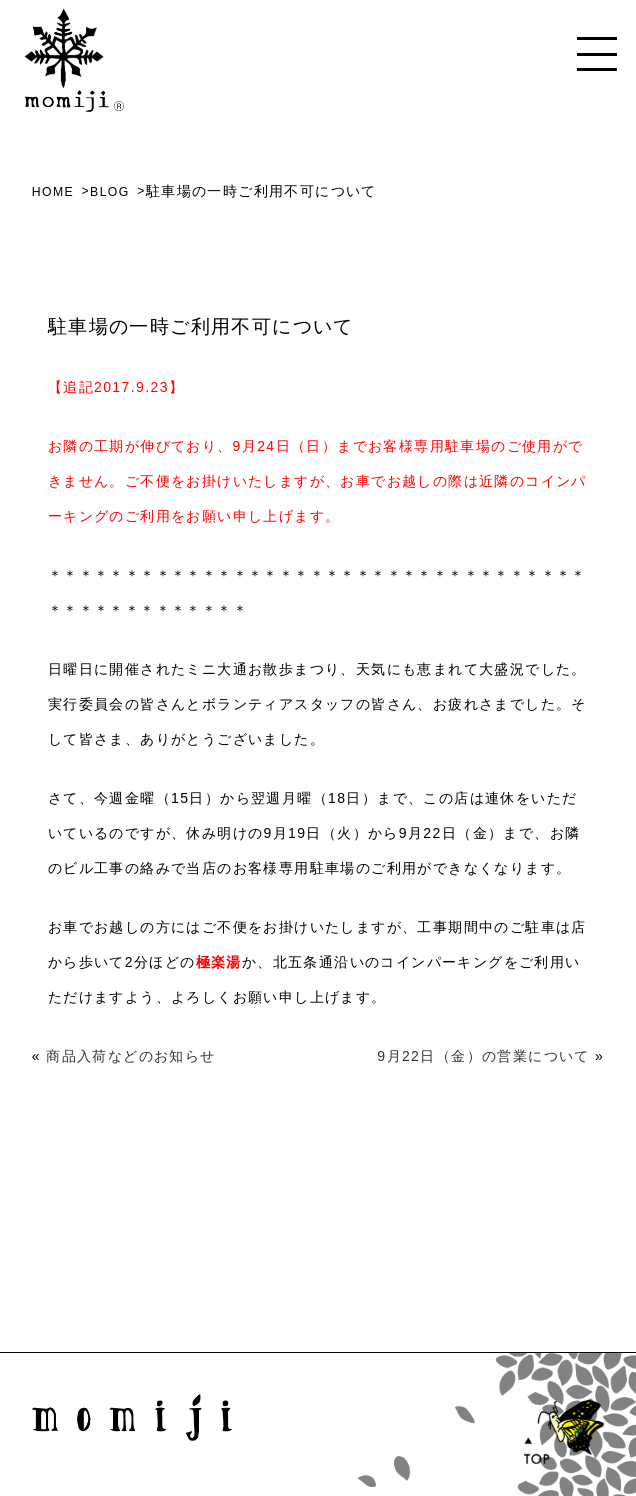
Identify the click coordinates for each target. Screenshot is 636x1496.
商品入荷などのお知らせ (130, 1056)
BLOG (112, 191)
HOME (54, 191)
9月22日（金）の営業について (483, 1056)
